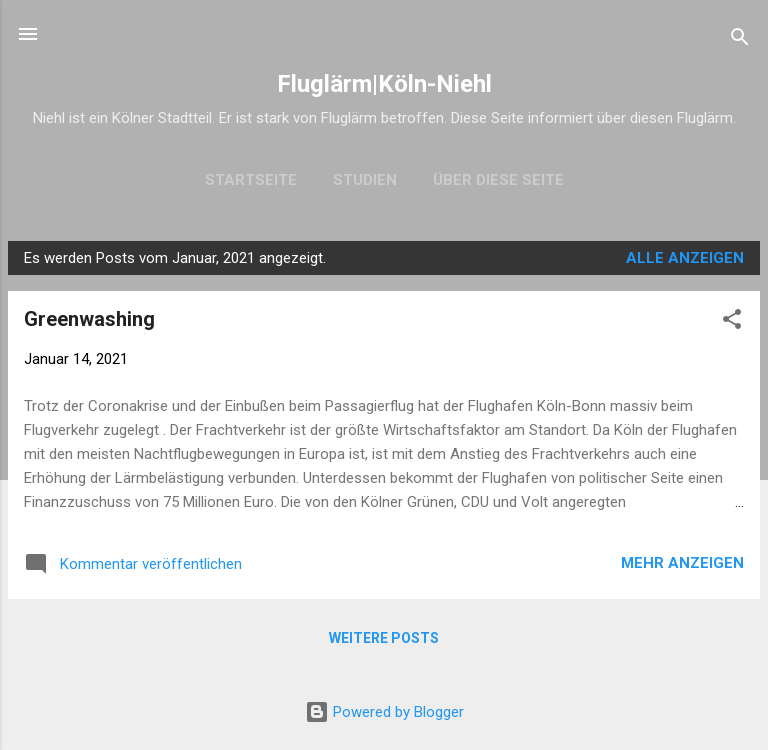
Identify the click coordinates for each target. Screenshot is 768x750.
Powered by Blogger (384, 712)
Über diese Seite (498, 180)
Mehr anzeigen (682, 563)
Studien (365, 180)
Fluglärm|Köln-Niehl (384, 84)
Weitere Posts (384, 638)
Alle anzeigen (685, 258)
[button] (732, 322)
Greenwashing (89, 319)
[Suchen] (740, 40)
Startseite (251, 180)
